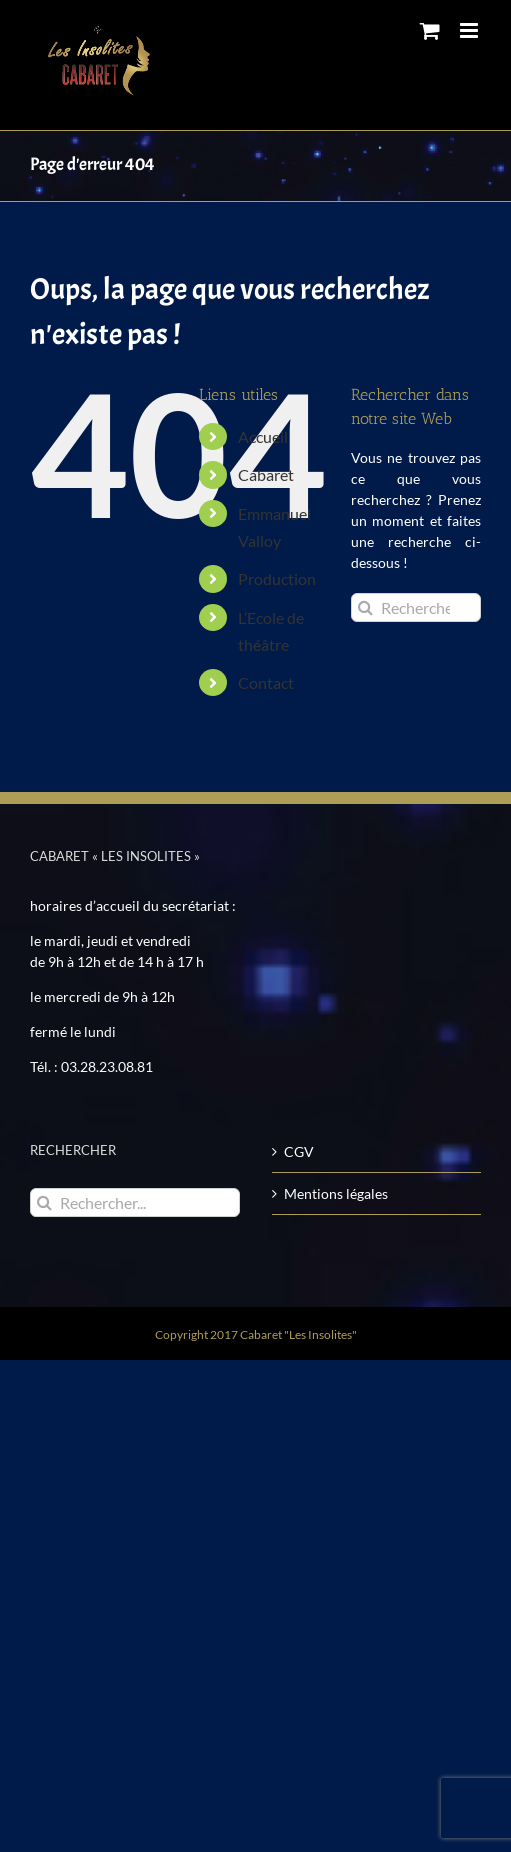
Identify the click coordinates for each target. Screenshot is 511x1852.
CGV (299, 1151)
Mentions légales (336, 1193)
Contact (266, 682)
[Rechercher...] (416, 607)
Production (277, 578)
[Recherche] (365, 607)
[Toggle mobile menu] (470, 30)
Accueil (263, 436)
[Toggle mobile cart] (430, 30)
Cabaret (266, 474)
